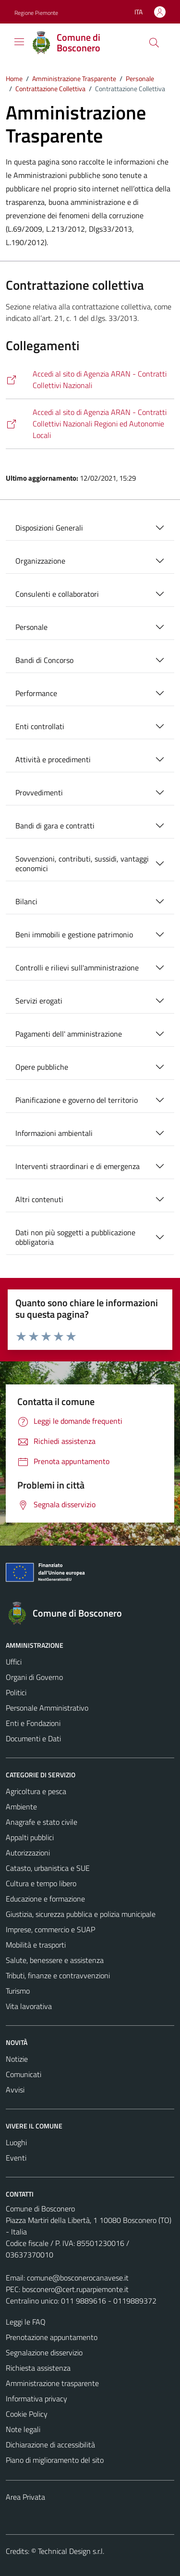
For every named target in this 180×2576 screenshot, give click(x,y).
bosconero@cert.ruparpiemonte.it (75, 2289)
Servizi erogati (38, 1000)
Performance (36, 693)
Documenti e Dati (33, 1738)
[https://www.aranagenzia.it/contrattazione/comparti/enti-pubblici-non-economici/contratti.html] (90, 379)
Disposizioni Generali (49, 527)
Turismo (18, 1991)
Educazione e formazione (45, 1898)
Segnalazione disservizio (44, 2352)
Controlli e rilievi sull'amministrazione (77, 967)
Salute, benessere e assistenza (55, 1960)
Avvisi (15, 2089)
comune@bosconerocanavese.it (78, 2277)
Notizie (17, 2059)
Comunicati (23, 2074)
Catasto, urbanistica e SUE (48, 1868)
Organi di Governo (34, 1677)
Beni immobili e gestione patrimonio (74, 934)
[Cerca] (154, 42)
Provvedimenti (39, 792)
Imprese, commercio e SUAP (50, 1929)
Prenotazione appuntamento (51, 2337)
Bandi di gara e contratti (55, 825)
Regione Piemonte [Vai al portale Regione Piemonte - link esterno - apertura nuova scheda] (36, 12)
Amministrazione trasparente (52, 2383)
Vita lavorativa (29, 2006)
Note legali (23, 2429)
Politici (16, 1692)
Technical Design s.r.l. (71, 2551)
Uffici (14, 1661)
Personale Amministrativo (47, 1707)
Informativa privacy (36, 2398)
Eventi (16, 2157)
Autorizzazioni (28, 1852)
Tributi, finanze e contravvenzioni (58, 1975)
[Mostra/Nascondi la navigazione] (19, 41)
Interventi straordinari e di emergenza (77, 1166)
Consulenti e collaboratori (57, 594)
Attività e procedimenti (53, 759)
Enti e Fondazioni (33, 1723)
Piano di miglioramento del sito (55, 2460)
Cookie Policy (27, 2414)
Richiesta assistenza (38, 2368)
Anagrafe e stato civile (41, 1822)
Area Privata (25, 2497)
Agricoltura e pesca (36, 1791)
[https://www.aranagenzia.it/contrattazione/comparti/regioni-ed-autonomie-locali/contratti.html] (90, 424)
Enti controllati (39, 726)
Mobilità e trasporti (36, 1944)
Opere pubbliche (41, 1067)
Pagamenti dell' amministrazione (68, 1034)
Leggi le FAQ (26, 2322)
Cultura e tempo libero (41, 1883)
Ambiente (21, 1806)
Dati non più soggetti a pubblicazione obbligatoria (75, 1237)
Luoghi (16, 2142)
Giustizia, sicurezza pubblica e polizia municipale (81, 1914)
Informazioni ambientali (54, 1133)
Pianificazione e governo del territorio (76, 1100)
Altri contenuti (39, 1199)
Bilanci (26, 901)
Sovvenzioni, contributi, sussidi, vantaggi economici (82, 863)
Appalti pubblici (30, 1837)
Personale (31, 627)
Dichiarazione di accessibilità (50, 2444)
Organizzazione (40, 561)
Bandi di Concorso (44, 660)
